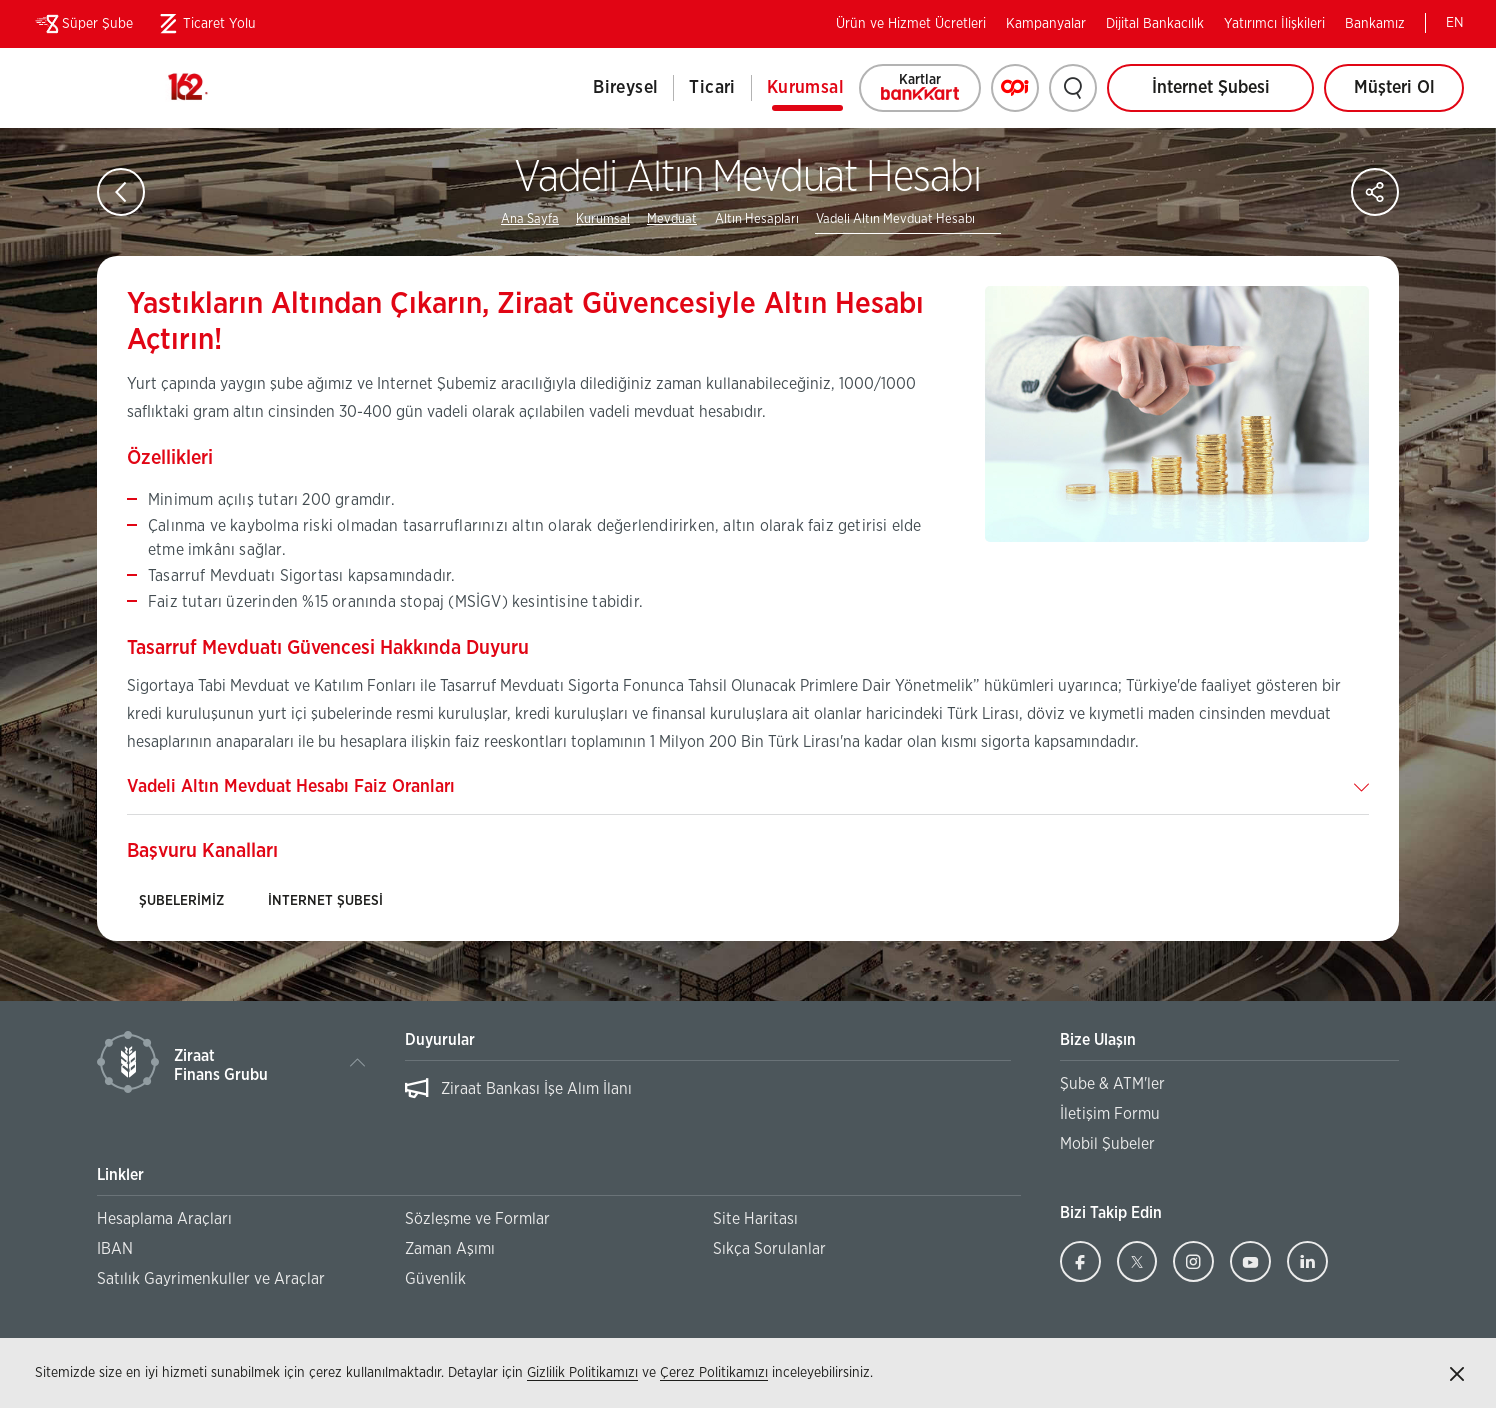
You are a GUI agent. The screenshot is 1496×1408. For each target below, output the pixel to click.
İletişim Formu (1110, 1114)
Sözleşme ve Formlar (477, 1219)
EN (1455, 23)
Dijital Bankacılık (1155, 24)
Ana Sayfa (530, 219)
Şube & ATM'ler (1112, 1084)
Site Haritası (755, 1219)
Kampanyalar (1046, 24)
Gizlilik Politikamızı (582, 1373)
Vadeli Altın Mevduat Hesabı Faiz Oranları (291, 787)
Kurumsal (805, 88)
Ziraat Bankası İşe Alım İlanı (536, 1089)
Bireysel (625, 88)
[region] (707, 1099)
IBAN (115, 1249)
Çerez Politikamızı (714, 1373)
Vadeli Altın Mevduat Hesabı (895, 219)
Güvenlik (435, 1279)
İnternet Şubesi (1211, 88)
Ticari (712, 88)
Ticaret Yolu (204, 24)
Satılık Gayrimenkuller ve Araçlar (211, 1279)
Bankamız (1375, 24)
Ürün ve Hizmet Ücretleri (911, 24)
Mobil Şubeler (1107, 1144)
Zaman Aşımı (450, 1249)
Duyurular (440, 1040)
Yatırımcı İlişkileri (1274, 24)
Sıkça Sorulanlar (769, 1249)
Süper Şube (82, 24)
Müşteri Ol (1409, 95)
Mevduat (672, 219)
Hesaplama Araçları (164, 1219)
